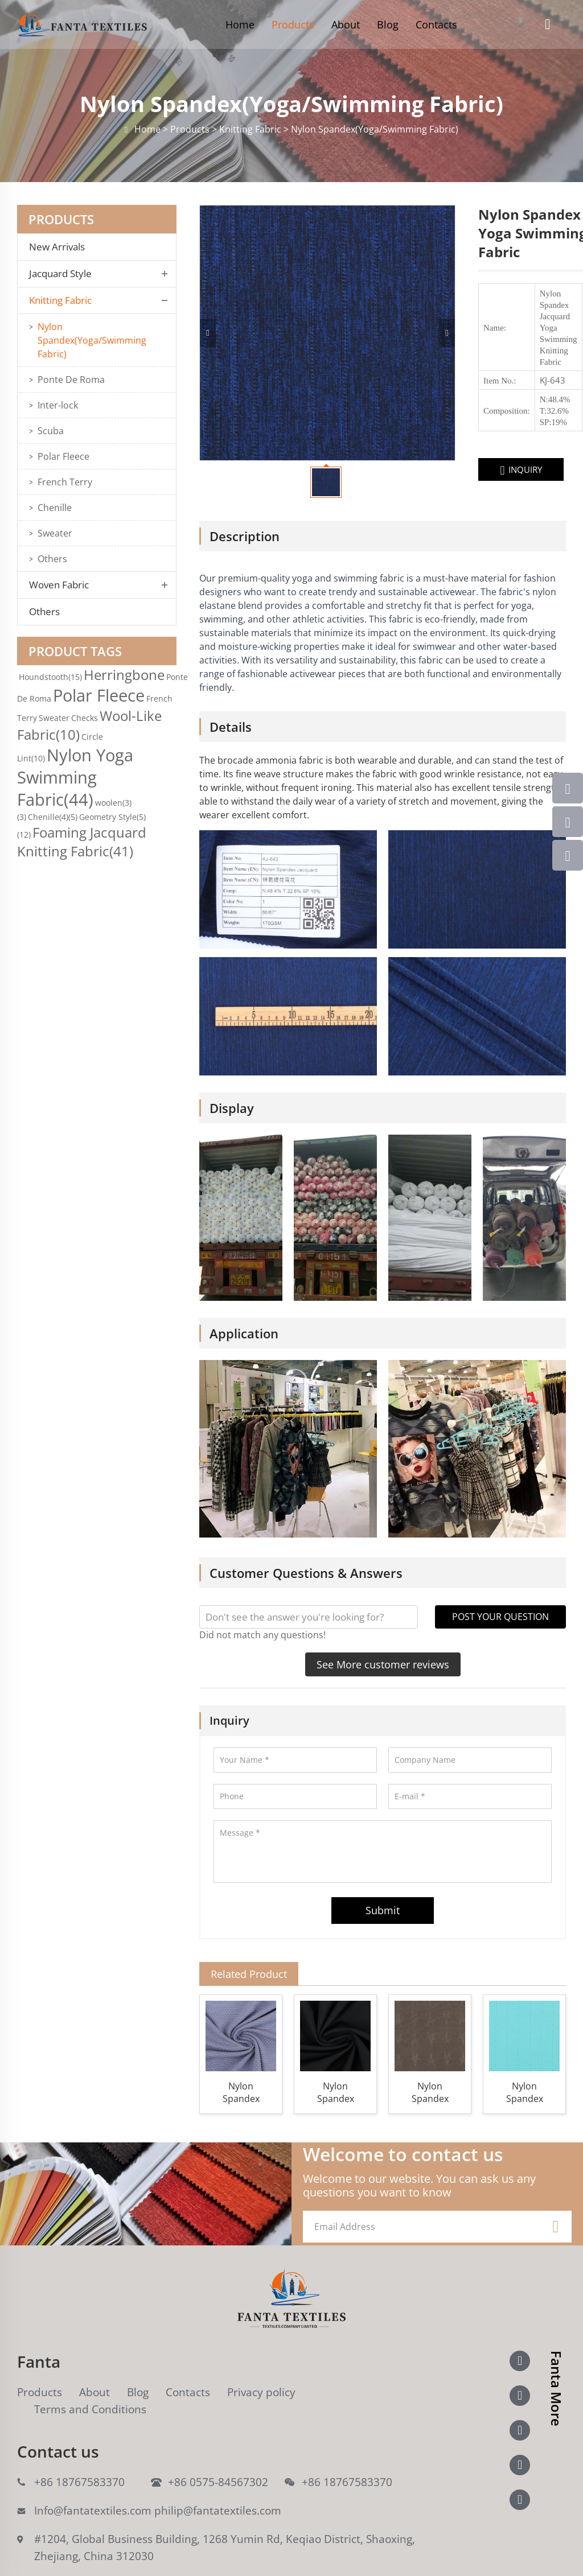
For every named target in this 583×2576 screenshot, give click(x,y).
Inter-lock (58, 405)
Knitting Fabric (60, 300)
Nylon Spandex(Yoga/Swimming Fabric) (92, 340)
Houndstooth (50, 676)
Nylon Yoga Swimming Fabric (75, 777)
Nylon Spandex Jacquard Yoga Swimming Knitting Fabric (241, 2069)
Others (52, 559)
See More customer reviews (383, 1641)
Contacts (436, 24)
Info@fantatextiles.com (92, 2487)
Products (293, 24)
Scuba (51, 430)
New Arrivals (60, 247)
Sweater (55, 533)
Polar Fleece (63, 456)
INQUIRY (427, 470)
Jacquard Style (60, 273)
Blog (388, 24)
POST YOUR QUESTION (500, 1594)
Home (239, 24)
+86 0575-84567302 (218, 2459)
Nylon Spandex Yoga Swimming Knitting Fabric (524, 2069)
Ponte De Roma (71, 379)
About (345, 24)
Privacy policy (261, 2369)
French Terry (65, 482)
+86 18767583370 (79, 2459)
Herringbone (124, 674)
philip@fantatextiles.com (217, 2487)
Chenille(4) (52, 816)
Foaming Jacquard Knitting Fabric (81, 841)
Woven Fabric (59, 585)
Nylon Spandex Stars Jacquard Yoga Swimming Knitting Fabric (430, 2069)
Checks (84, 717)
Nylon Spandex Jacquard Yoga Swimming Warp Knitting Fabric (335, 2069)
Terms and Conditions (90, 2386)
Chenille (55, 507)
